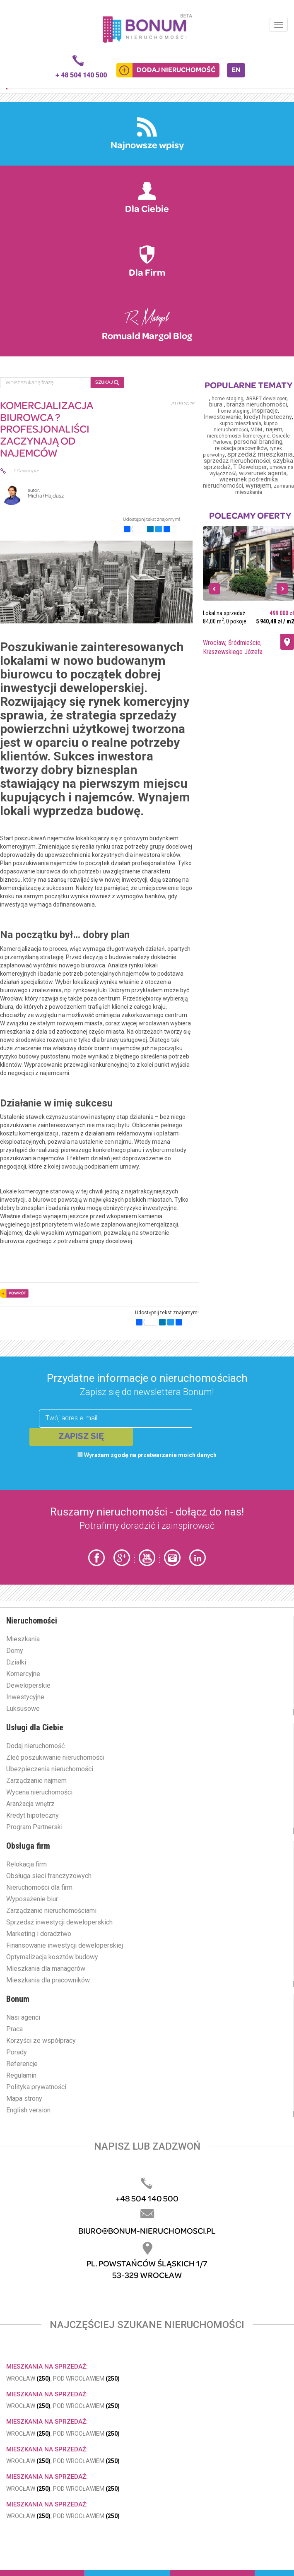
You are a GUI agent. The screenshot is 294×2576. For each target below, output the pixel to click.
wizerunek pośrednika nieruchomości (240, 482)
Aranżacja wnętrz (30, 1804)
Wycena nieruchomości (39, 1792)
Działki (16, 1662)
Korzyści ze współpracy (41, 2040)
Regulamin (21, 2075)
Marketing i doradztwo (38, 1934)
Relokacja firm (26, 1864)
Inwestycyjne (25, 1697)
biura (216, 404)
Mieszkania (23, 1639)
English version (28, 2110)
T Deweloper (250, 467)
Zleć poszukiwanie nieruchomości (55, 1757)
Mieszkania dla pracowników (48, 1980)
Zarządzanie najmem (36, 1781)
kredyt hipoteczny (268, 417)
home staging (227, 399)
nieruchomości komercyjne (238, 436)
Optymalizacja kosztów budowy (52, 1957)
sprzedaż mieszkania (260, 454)
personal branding (258, 441)
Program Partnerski (34, 1827)
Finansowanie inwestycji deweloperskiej (64, 1945)
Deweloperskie (28, 1685)
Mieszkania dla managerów (45, 1968)
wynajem (258, 485)
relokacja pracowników (241, 448)
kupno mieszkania (240, 423)
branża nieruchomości (257, 404)
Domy (14, 1651)
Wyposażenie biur (32, 1899)
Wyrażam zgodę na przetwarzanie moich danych (147, 1455)
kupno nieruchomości (246, 427)
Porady (16, 2052)
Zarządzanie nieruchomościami (51, 1911)
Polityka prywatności (36, 2087)
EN (236, 70)
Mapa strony (24, 2098)
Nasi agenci (23, 2017)
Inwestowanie (222, 417)
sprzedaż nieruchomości (237, 460)
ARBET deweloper (266, 399)
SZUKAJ (107, 382)
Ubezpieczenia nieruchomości (49, 1769)
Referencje (22, 2064)
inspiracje (265, 410)
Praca (14, 2029)
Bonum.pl (147, 27)
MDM (257, 430)
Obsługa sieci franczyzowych (49, 1876)
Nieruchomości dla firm (39, 1887)
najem (274, 429)
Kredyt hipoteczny (32, 1815)
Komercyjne (23, 1674)
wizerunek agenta (263, 473)
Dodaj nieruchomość (35, 1746)
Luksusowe (23, 1709)
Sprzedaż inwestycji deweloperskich (59, 1922)
